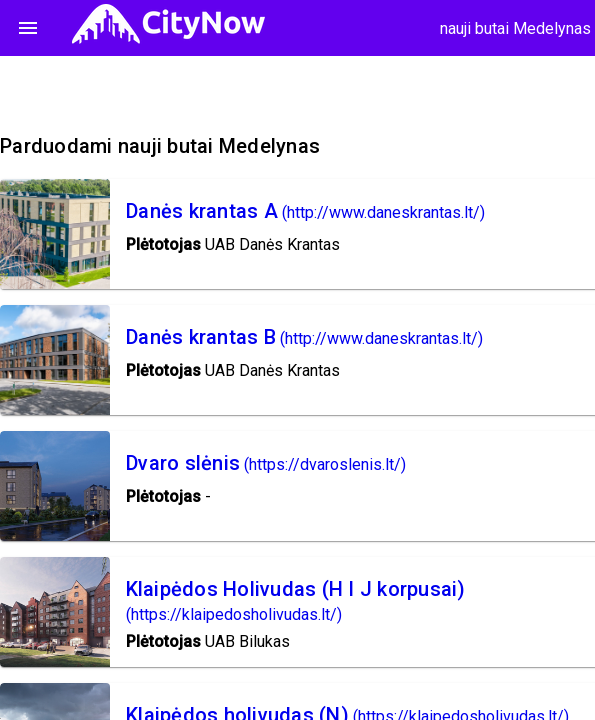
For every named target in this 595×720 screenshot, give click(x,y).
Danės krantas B (201, 337)
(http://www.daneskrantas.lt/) (383, 212)
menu (28, 28)
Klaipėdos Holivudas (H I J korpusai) (296, 589)
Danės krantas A (202, 211)
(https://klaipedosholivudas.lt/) (234, 614)
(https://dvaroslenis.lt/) (325, 464)
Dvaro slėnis (183, 463)
